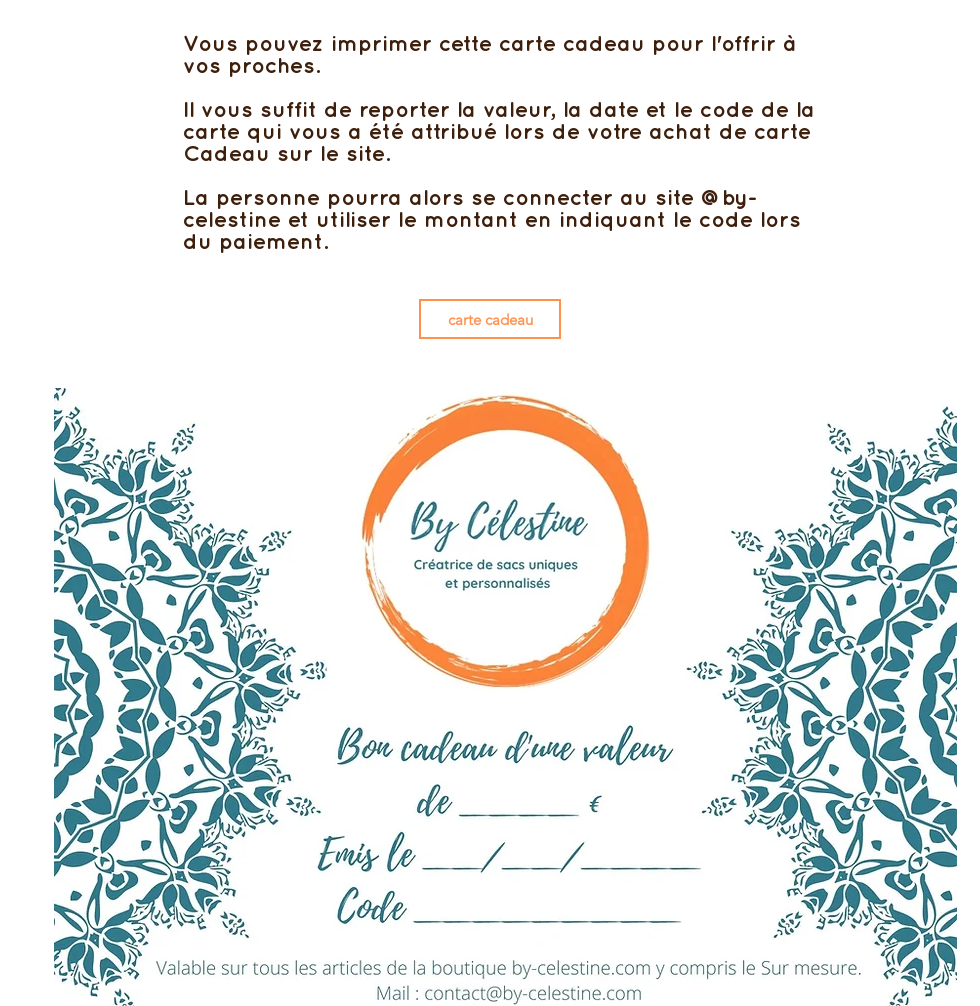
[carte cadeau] (490, 319)
